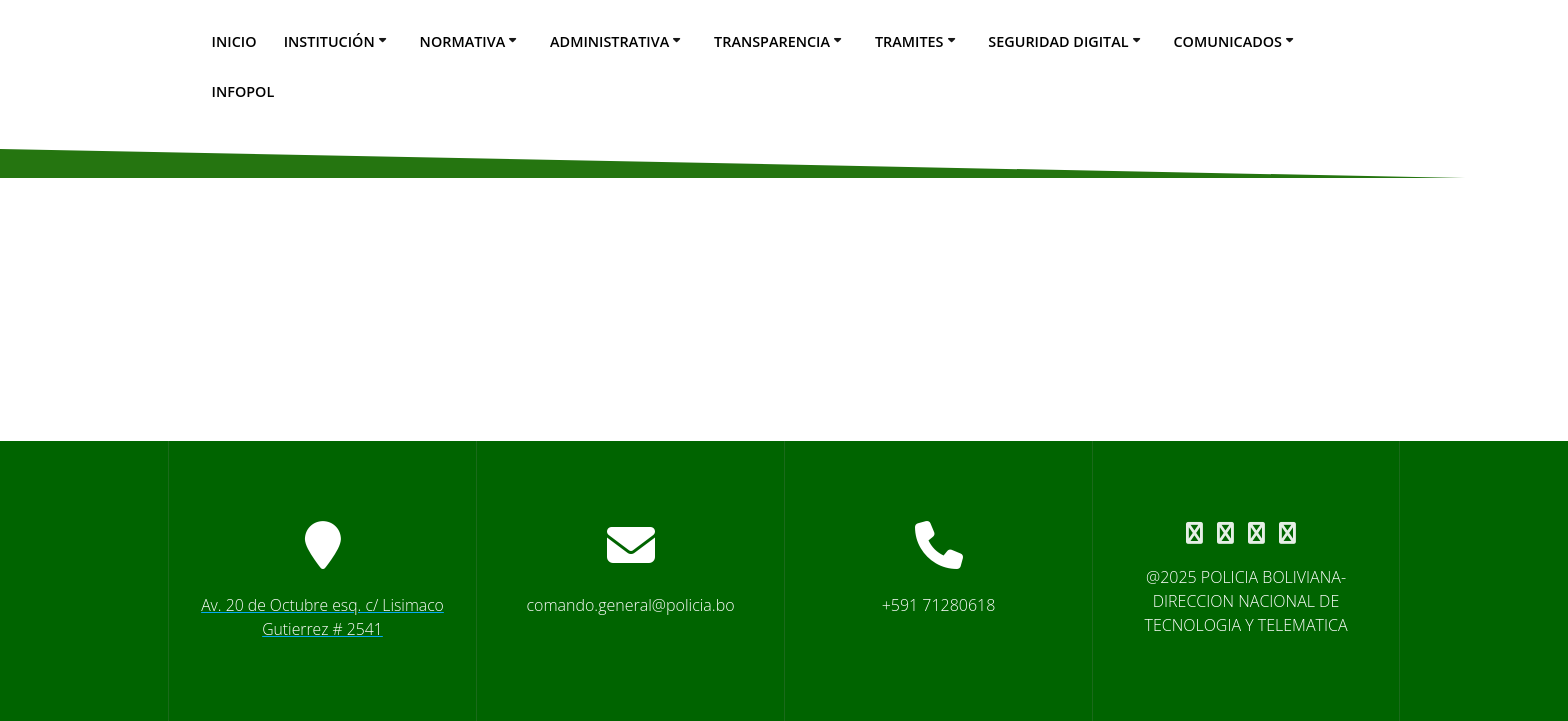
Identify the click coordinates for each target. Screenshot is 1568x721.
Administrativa (609, 41)
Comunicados (1227, 41)
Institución (329, 41)
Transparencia (772, 41)
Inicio (234, 41)
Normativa (463, 41)
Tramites (909, 41)
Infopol (243, 91)
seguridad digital (1058, 41)
